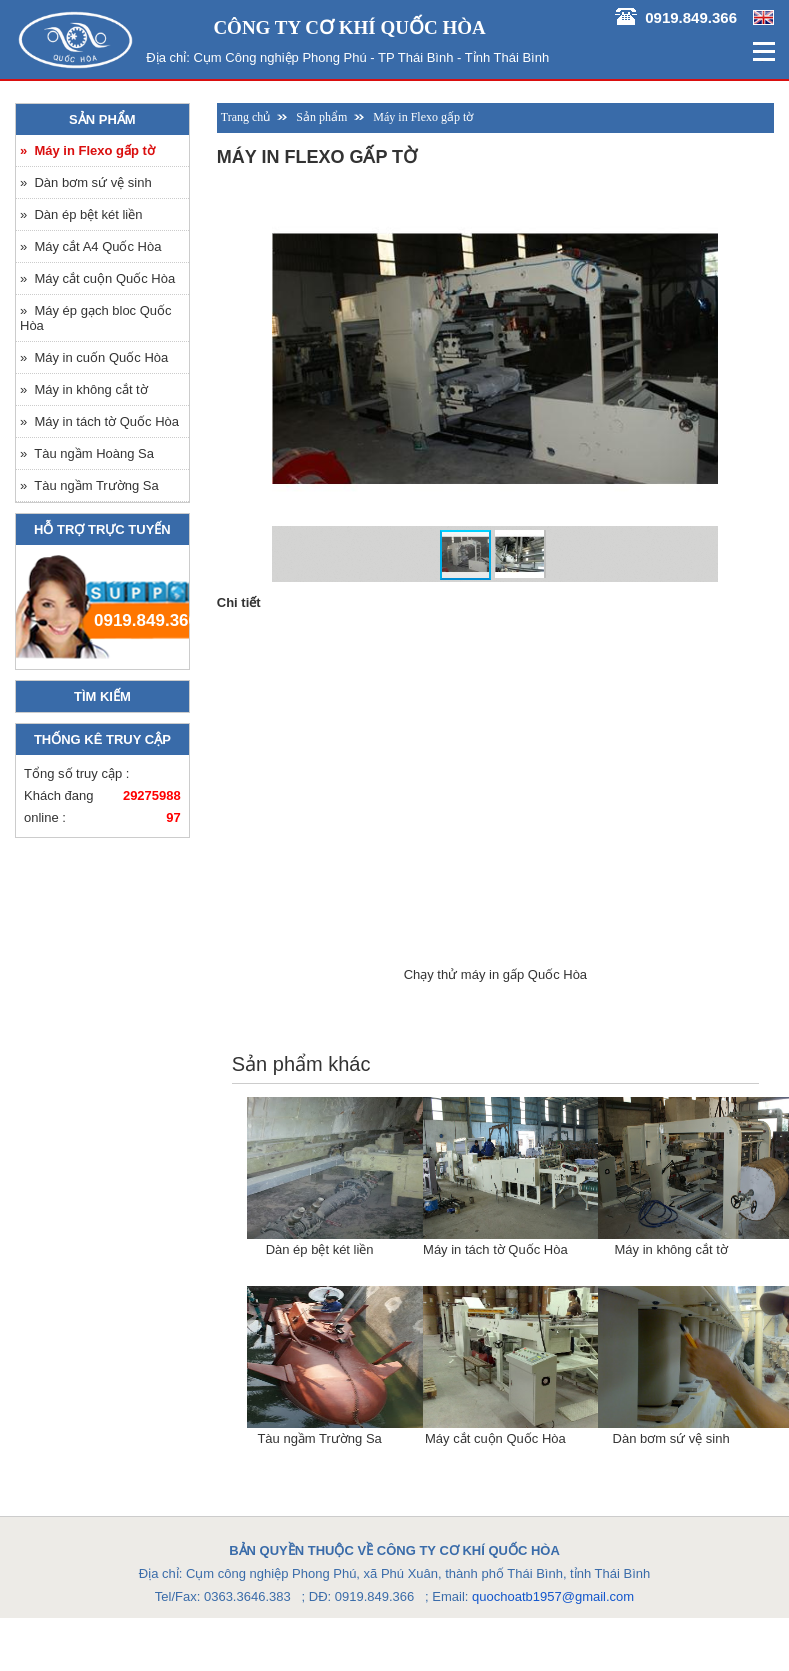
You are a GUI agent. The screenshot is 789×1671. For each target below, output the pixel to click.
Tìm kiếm (102, 696)
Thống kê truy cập (102, 739)
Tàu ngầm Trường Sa (319, 1438)
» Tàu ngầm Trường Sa (89, 485)
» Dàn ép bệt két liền (81, 214)
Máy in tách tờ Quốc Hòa (495, 1249)
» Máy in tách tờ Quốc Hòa (99, 421)
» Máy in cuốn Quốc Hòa (94, 357)
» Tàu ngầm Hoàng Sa (87, 453)
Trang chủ (246, 117)
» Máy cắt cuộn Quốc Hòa (97, 278)
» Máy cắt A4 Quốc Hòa (90, 246)
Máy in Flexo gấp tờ (423, 117)
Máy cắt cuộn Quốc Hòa (495, 1438)
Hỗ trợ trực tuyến (102, 529)
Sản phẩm (102, 119)
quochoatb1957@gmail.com (553, 1596)
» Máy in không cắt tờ (84, 389)
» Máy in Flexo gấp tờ (87, 150)
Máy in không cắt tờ (670, 1249)
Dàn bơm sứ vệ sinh (671, 1438)
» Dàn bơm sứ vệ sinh (86, 182)
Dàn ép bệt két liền (320, 1249)
